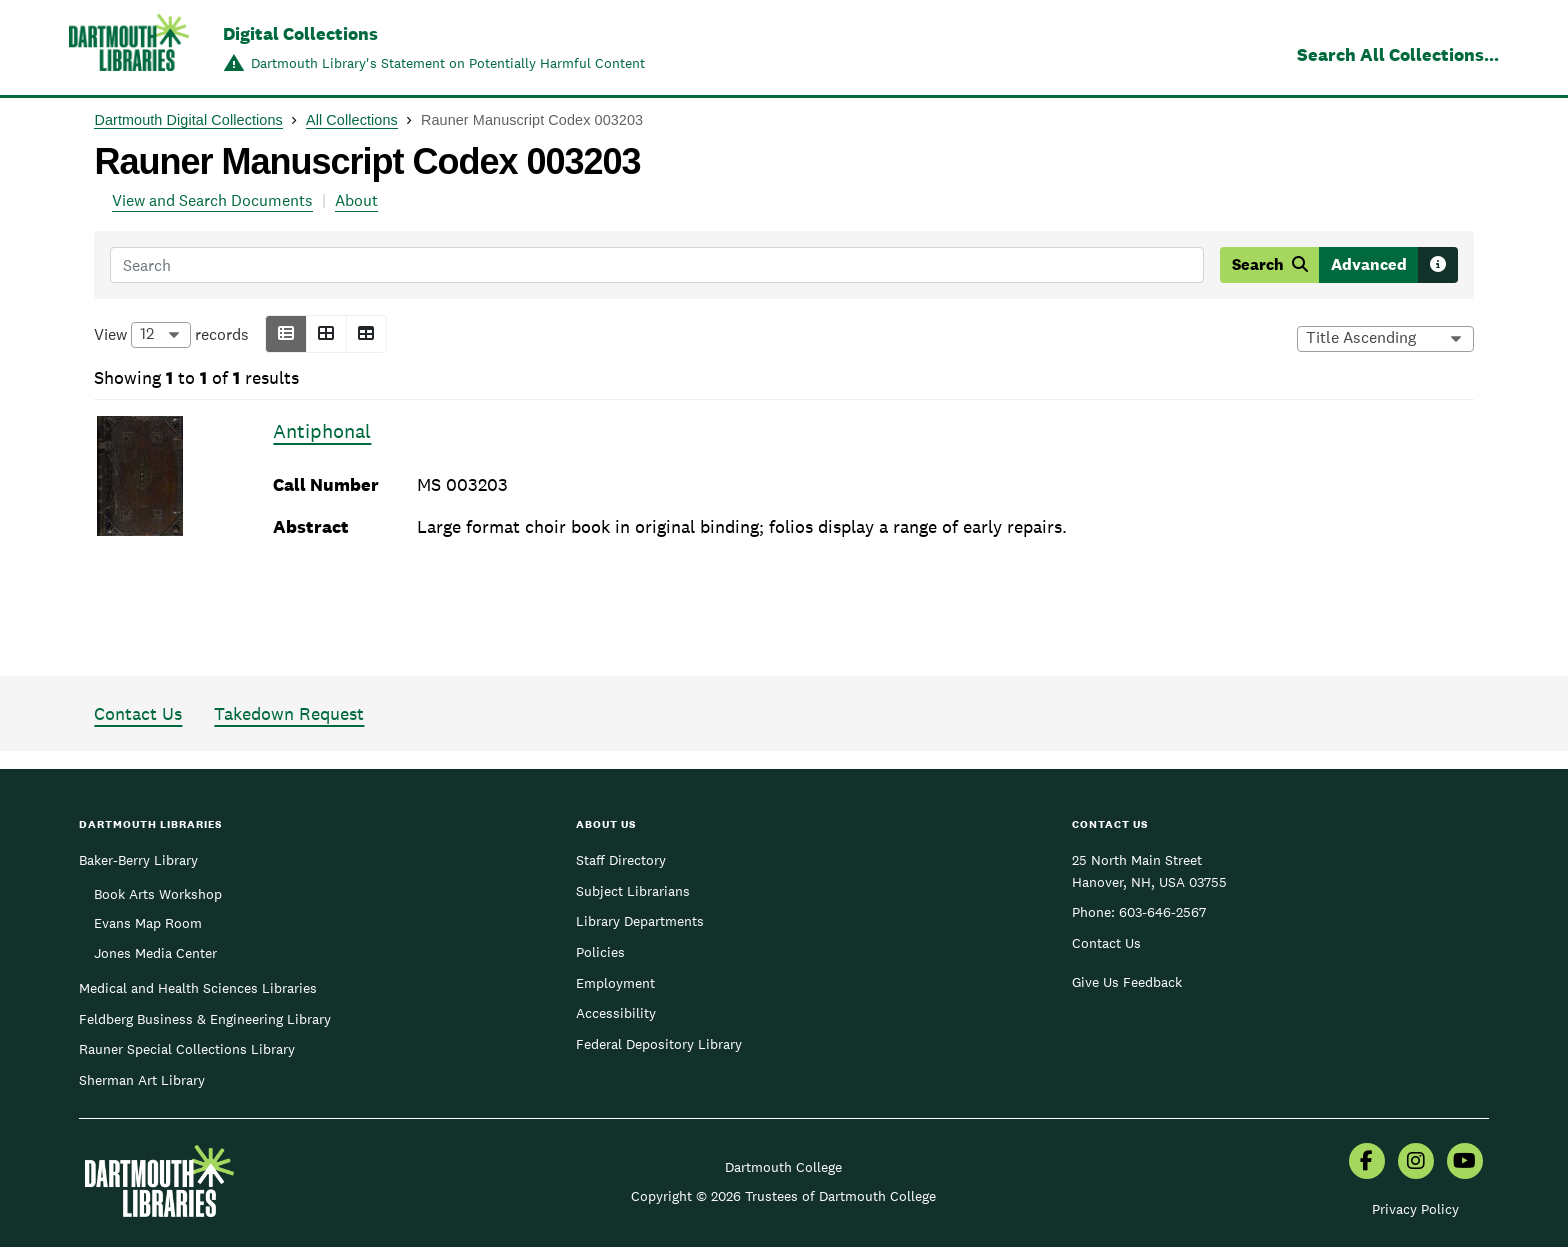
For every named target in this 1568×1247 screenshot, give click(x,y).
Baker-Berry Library (138, 860)
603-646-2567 (1162, 912)
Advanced (1369, 264)
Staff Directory (621, 860)
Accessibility (616, 1013)
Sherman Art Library (142, 1080)
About (356, 200)
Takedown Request (289, 713)
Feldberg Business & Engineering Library (205, 1019)
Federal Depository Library (659, 1044)
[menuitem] (1367, 1163)
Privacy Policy (1415, 1209)
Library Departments (640, 921)
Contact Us (138, 713)
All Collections (352, 120)
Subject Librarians (633, 891)
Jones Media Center (155, 953)
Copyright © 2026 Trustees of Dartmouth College (783, 1196)
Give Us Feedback (1127, 982)
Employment (615, 983)
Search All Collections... (1398, 54)
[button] (286, 334)
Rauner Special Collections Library (187, 1049)
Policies (600, 952)
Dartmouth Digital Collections (188, 120)
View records (171, 335)
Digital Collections (300, 33)
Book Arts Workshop (158, 894)
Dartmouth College (783, 1167)
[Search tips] (1438, 265)
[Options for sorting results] (1385, 339)
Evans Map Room (148, 923)
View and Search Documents (212, 200)
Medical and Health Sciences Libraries (198, 988)
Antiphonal (322, 431)
